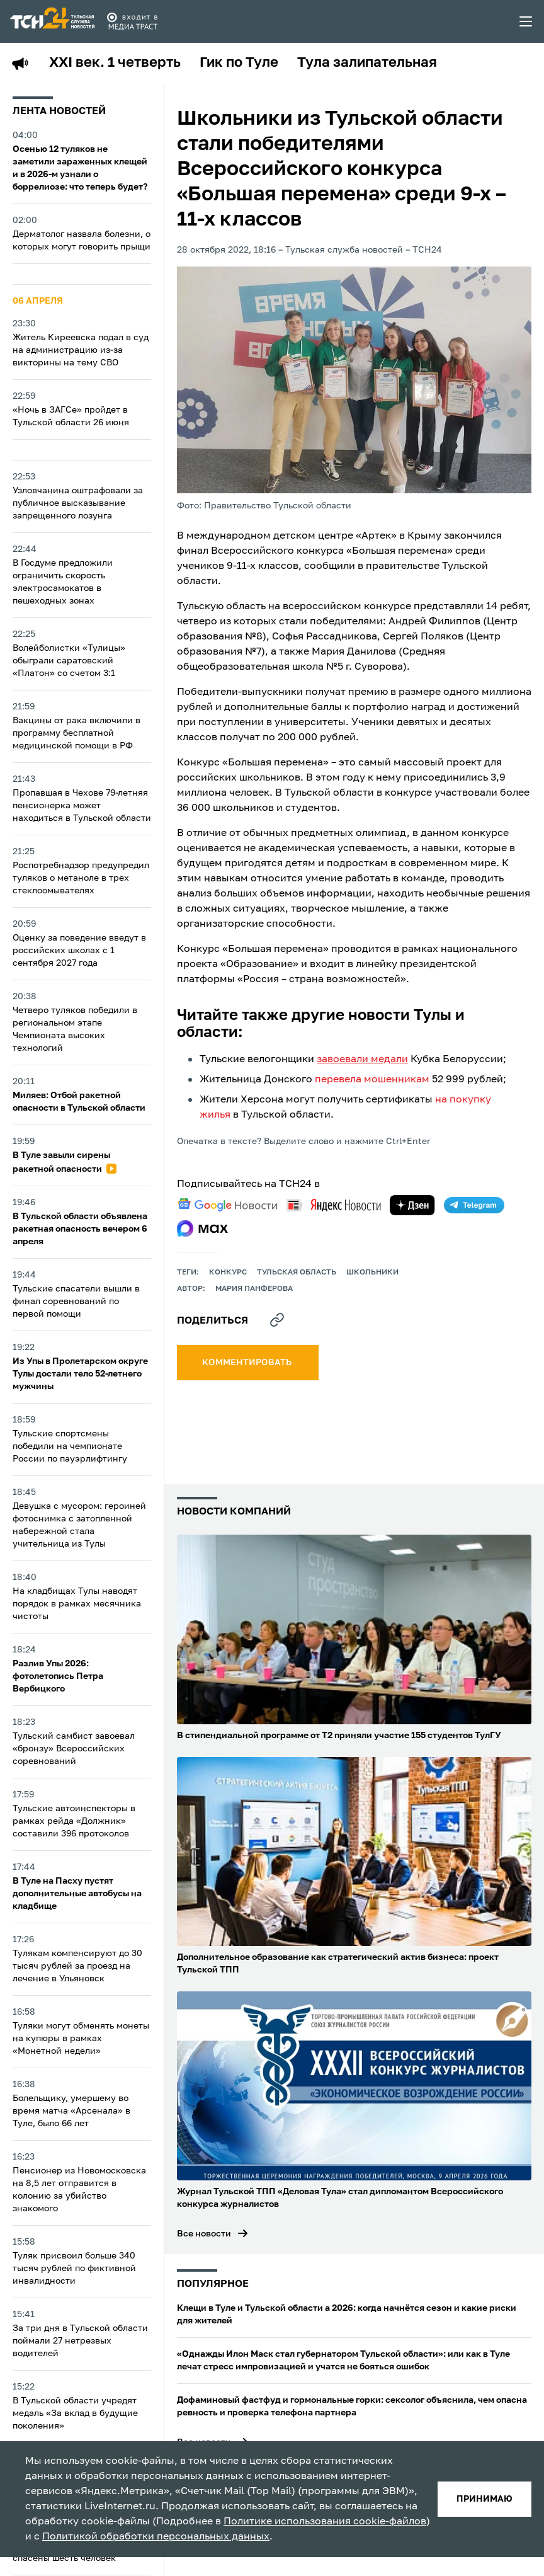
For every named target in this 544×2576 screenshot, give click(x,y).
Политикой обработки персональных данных (155, 2537)
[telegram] (474, 1205)
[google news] (227, 1205)
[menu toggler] (526, 21)
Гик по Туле (239, 63)
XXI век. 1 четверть (115, 63)
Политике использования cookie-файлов (325, 2522)
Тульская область (296, 1272)
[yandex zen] (412, 1205)
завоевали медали (362, 1060)
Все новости (204, 2234)
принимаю (484, 2499)
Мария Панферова (254, 1289)
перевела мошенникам (372, 1080)
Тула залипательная (367, 63)
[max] (202, 1228)
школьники (372, 1272)
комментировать (247, 1362)
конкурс (228, 1272)
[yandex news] (333, 1205)
